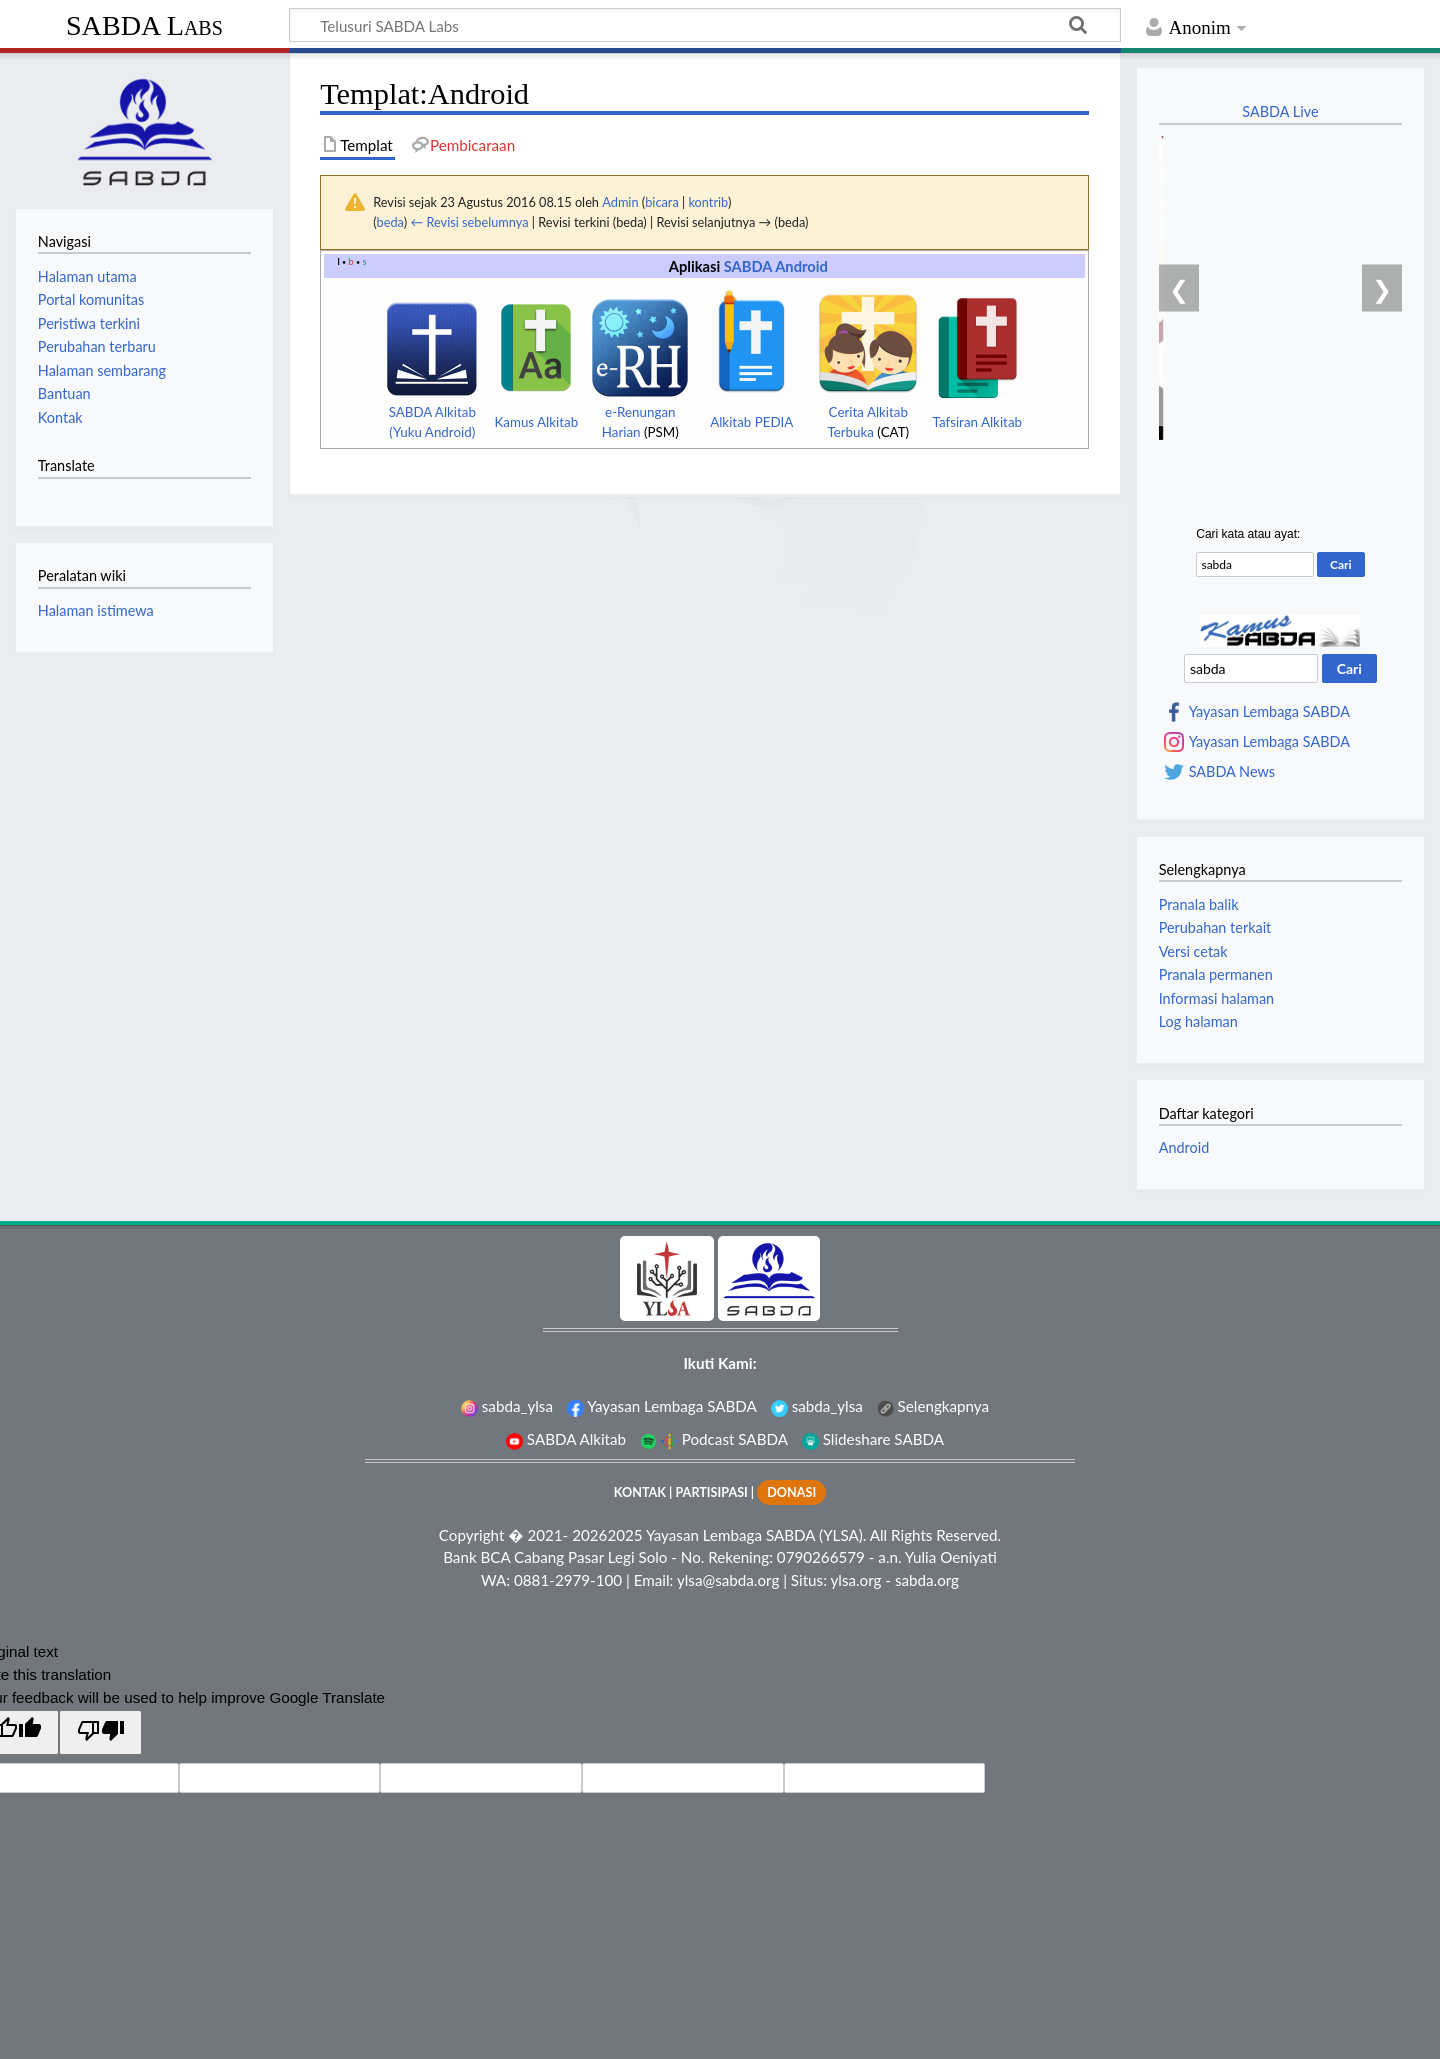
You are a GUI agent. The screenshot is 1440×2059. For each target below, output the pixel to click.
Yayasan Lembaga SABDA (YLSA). (756, 1535)
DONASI (791, 1492)
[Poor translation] (100, 1732)
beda (390, 222)
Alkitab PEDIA (751, 422)
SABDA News (1232, 772)
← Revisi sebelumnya (469, 222)
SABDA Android (776, 266)
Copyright (472, 1535)
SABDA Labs (144, 25)
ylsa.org (855, 1580)
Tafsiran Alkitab (977, 422)
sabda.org (927, 1580)
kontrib (707, 202)
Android (1184, 1147)
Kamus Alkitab (536, 422)
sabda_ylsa (507, 1406)
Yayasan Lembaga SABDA (1269, 712)
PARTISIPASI (711, 1492)
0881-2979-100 (568, 1580)
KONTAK (640, 1492)
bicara (662, 202)
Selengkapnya (933, 1406)
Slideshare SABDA (873, 1439)
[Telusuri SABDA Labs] (705, 25)
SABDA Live (1280, 111)
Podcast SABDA (714, 1439)
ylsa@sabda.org (728, 1580)
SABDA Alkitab (566, 1439)
